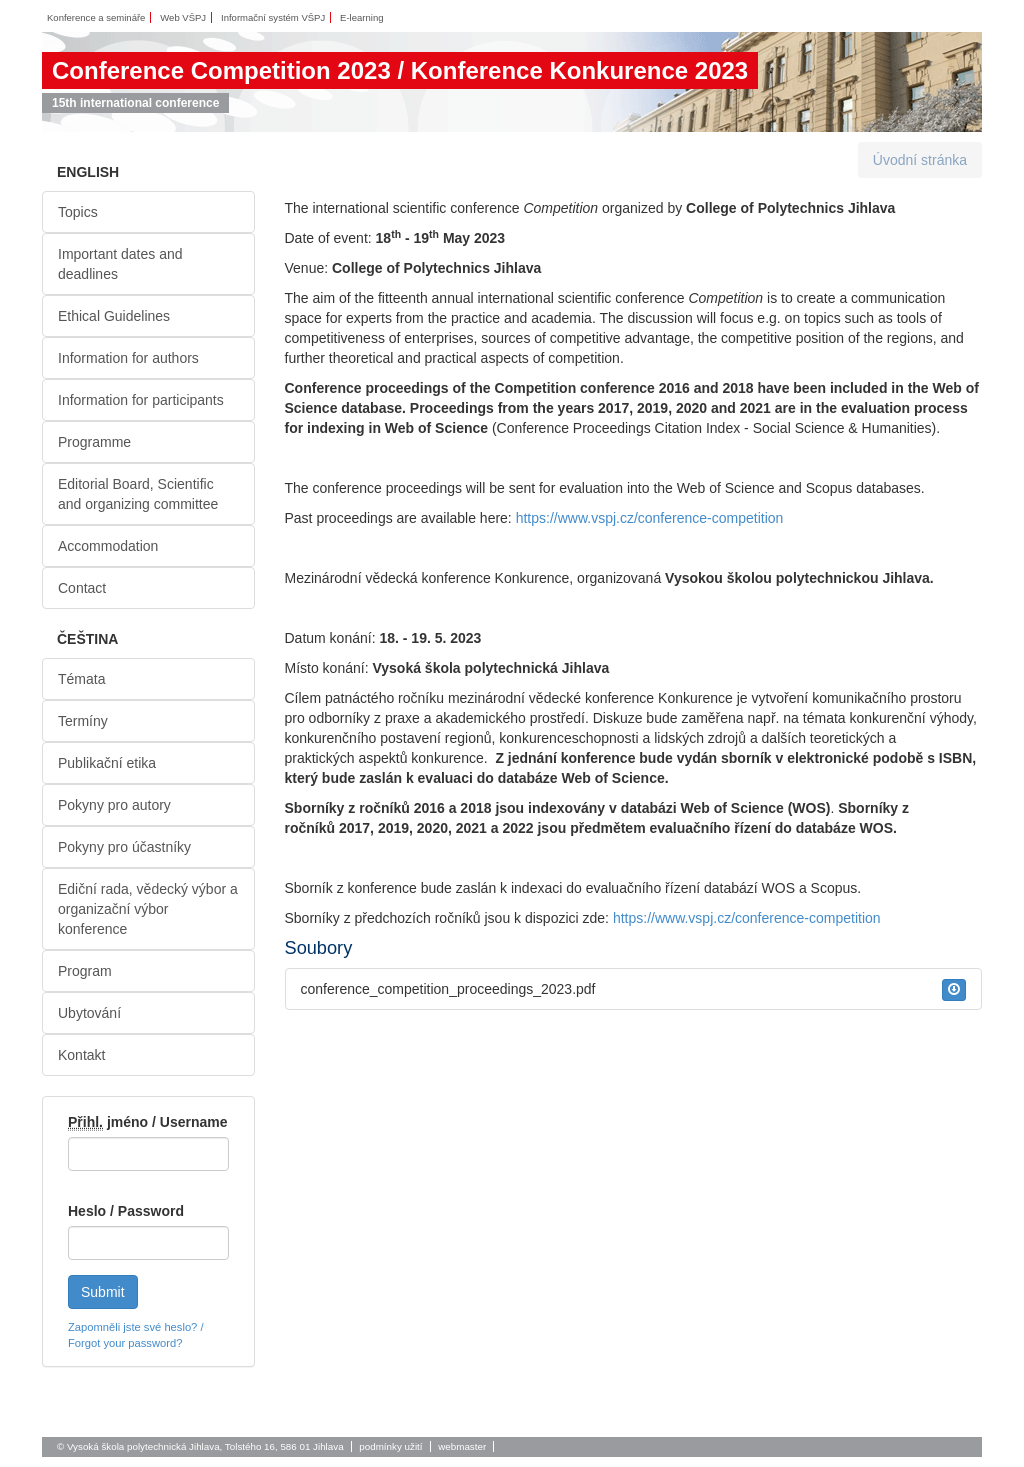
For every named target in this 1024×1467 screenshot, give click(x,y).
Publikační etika (107, 763)
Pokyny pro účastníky (124, 847)
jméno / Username (148, 1122)
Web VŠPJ (183, 17)
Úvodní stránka (920, 160)
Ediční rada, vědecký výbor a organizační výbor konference (148, 909)
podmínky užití (390, 1446)
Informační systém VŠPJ (273, 17)
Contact (82, 588)
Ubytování (89, 1013)
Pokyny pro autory (114, 805)
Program (85, 971)
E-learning (361, 17)
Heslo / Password (126, 1211)
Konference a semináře (96, 17)
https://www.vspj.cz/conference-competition (650, 518)
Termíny (83, 721)
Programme (94, 442)
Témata (81, 679)
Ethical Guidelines (114, 316)
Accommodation (108, 546)
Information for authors (128, 358)
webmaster (462, 1446)
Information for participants (141, 400)
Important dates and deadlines (120, 264)
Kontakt (81, 1055)
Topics (78, 212)
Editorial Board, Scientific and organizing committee (138, 494)
